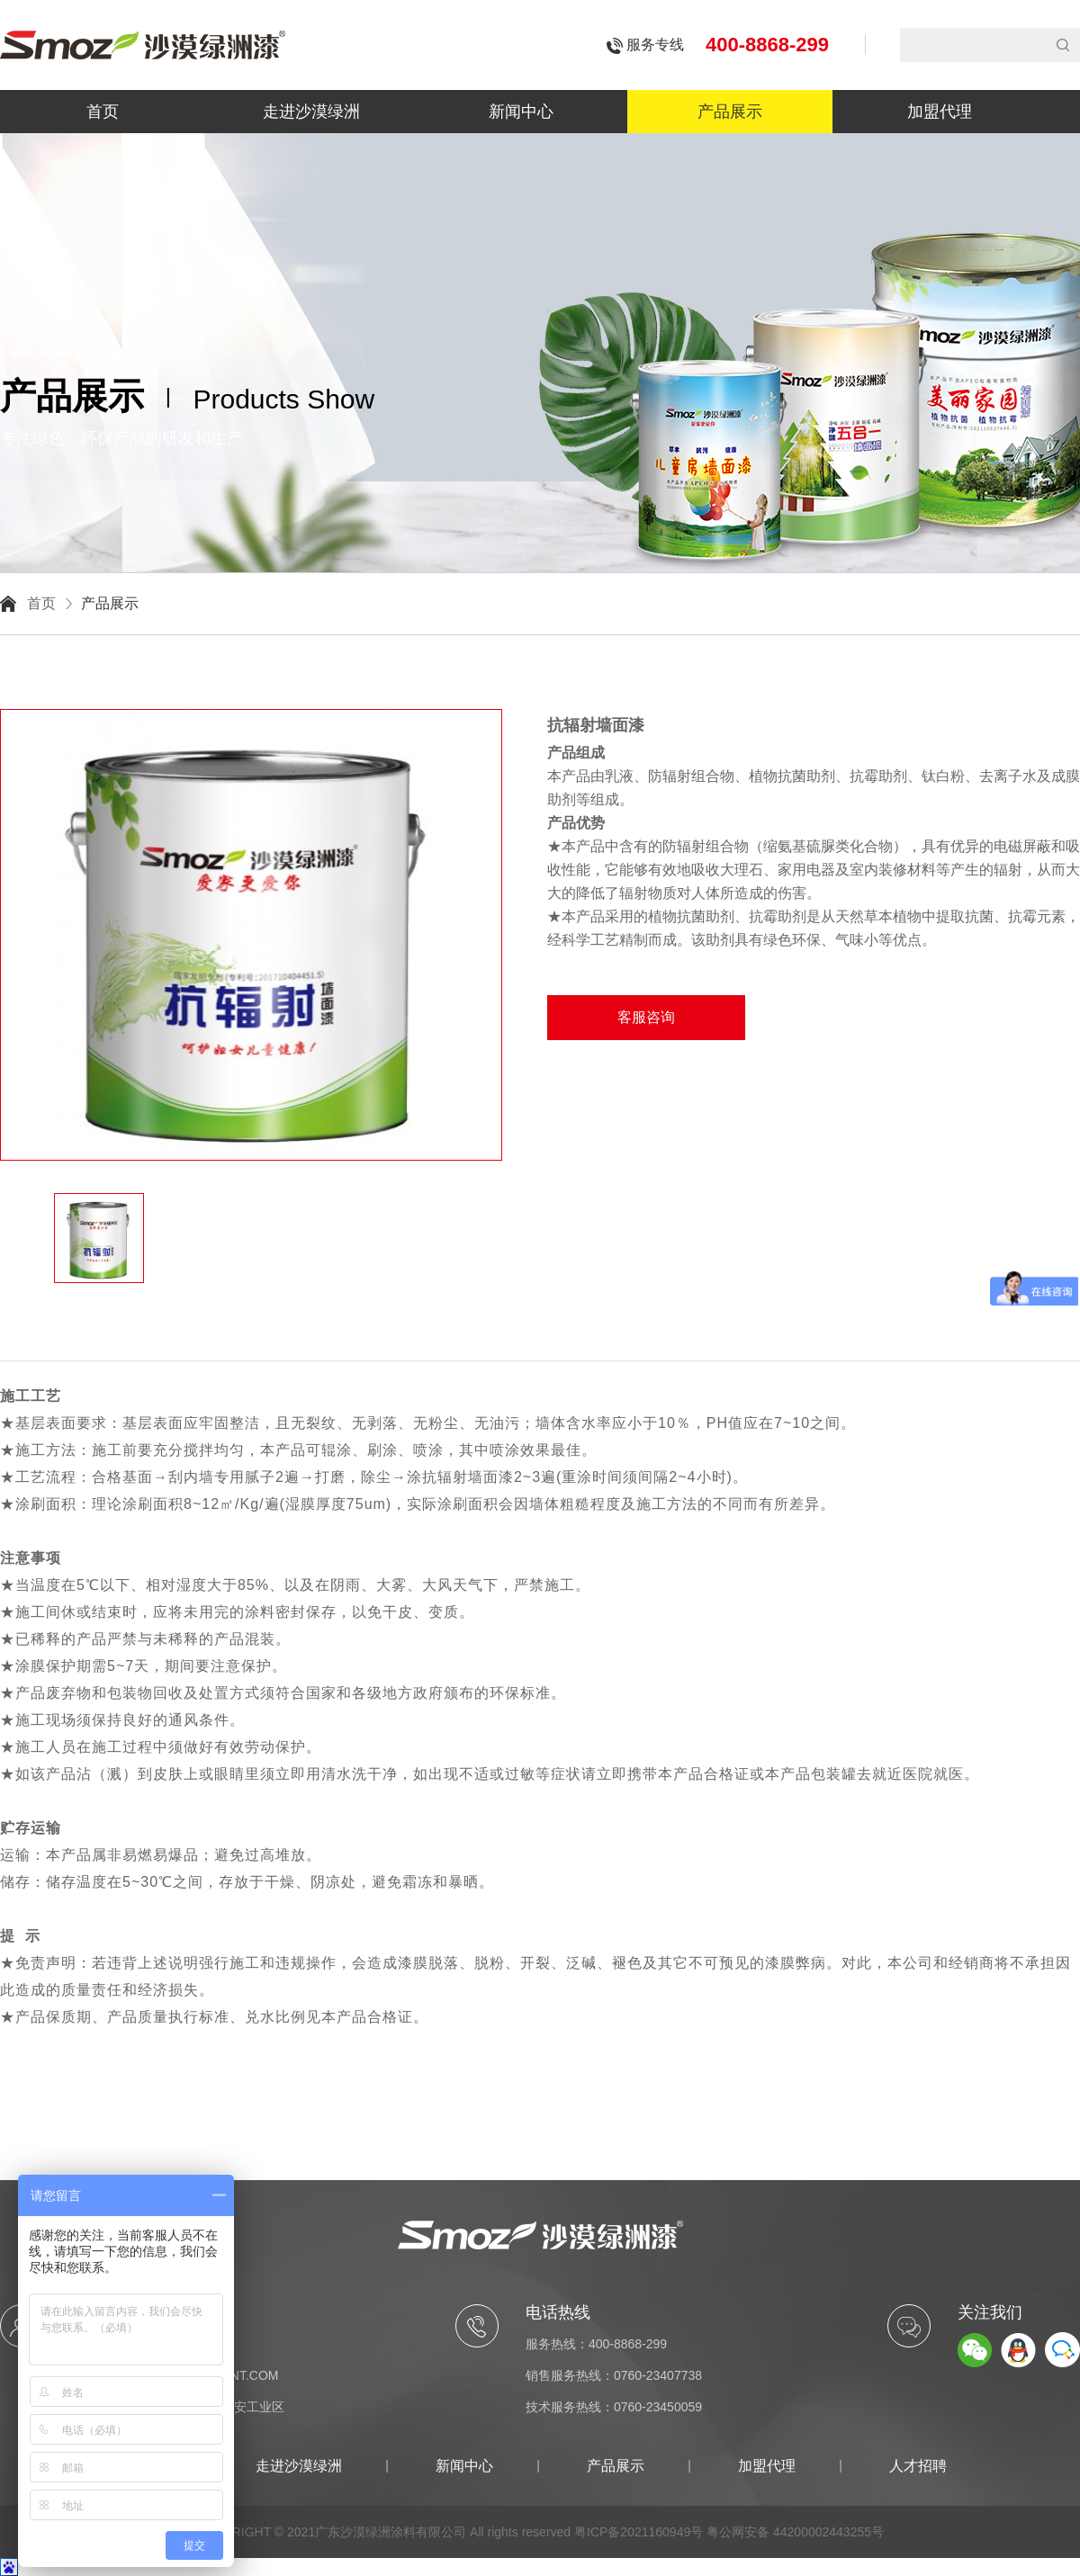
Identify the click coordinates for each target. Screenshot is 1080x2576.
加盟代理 (939, 112)
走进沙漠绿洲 (311, 112)
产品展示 (730, 112)
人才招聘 (918, 2465)
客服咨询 (646, 1017)
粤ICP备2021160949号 (638, 2532)
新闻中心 (521, 112)
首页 (102, 112)
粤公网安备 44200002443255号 (795, 2532)
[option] (252, 709)
